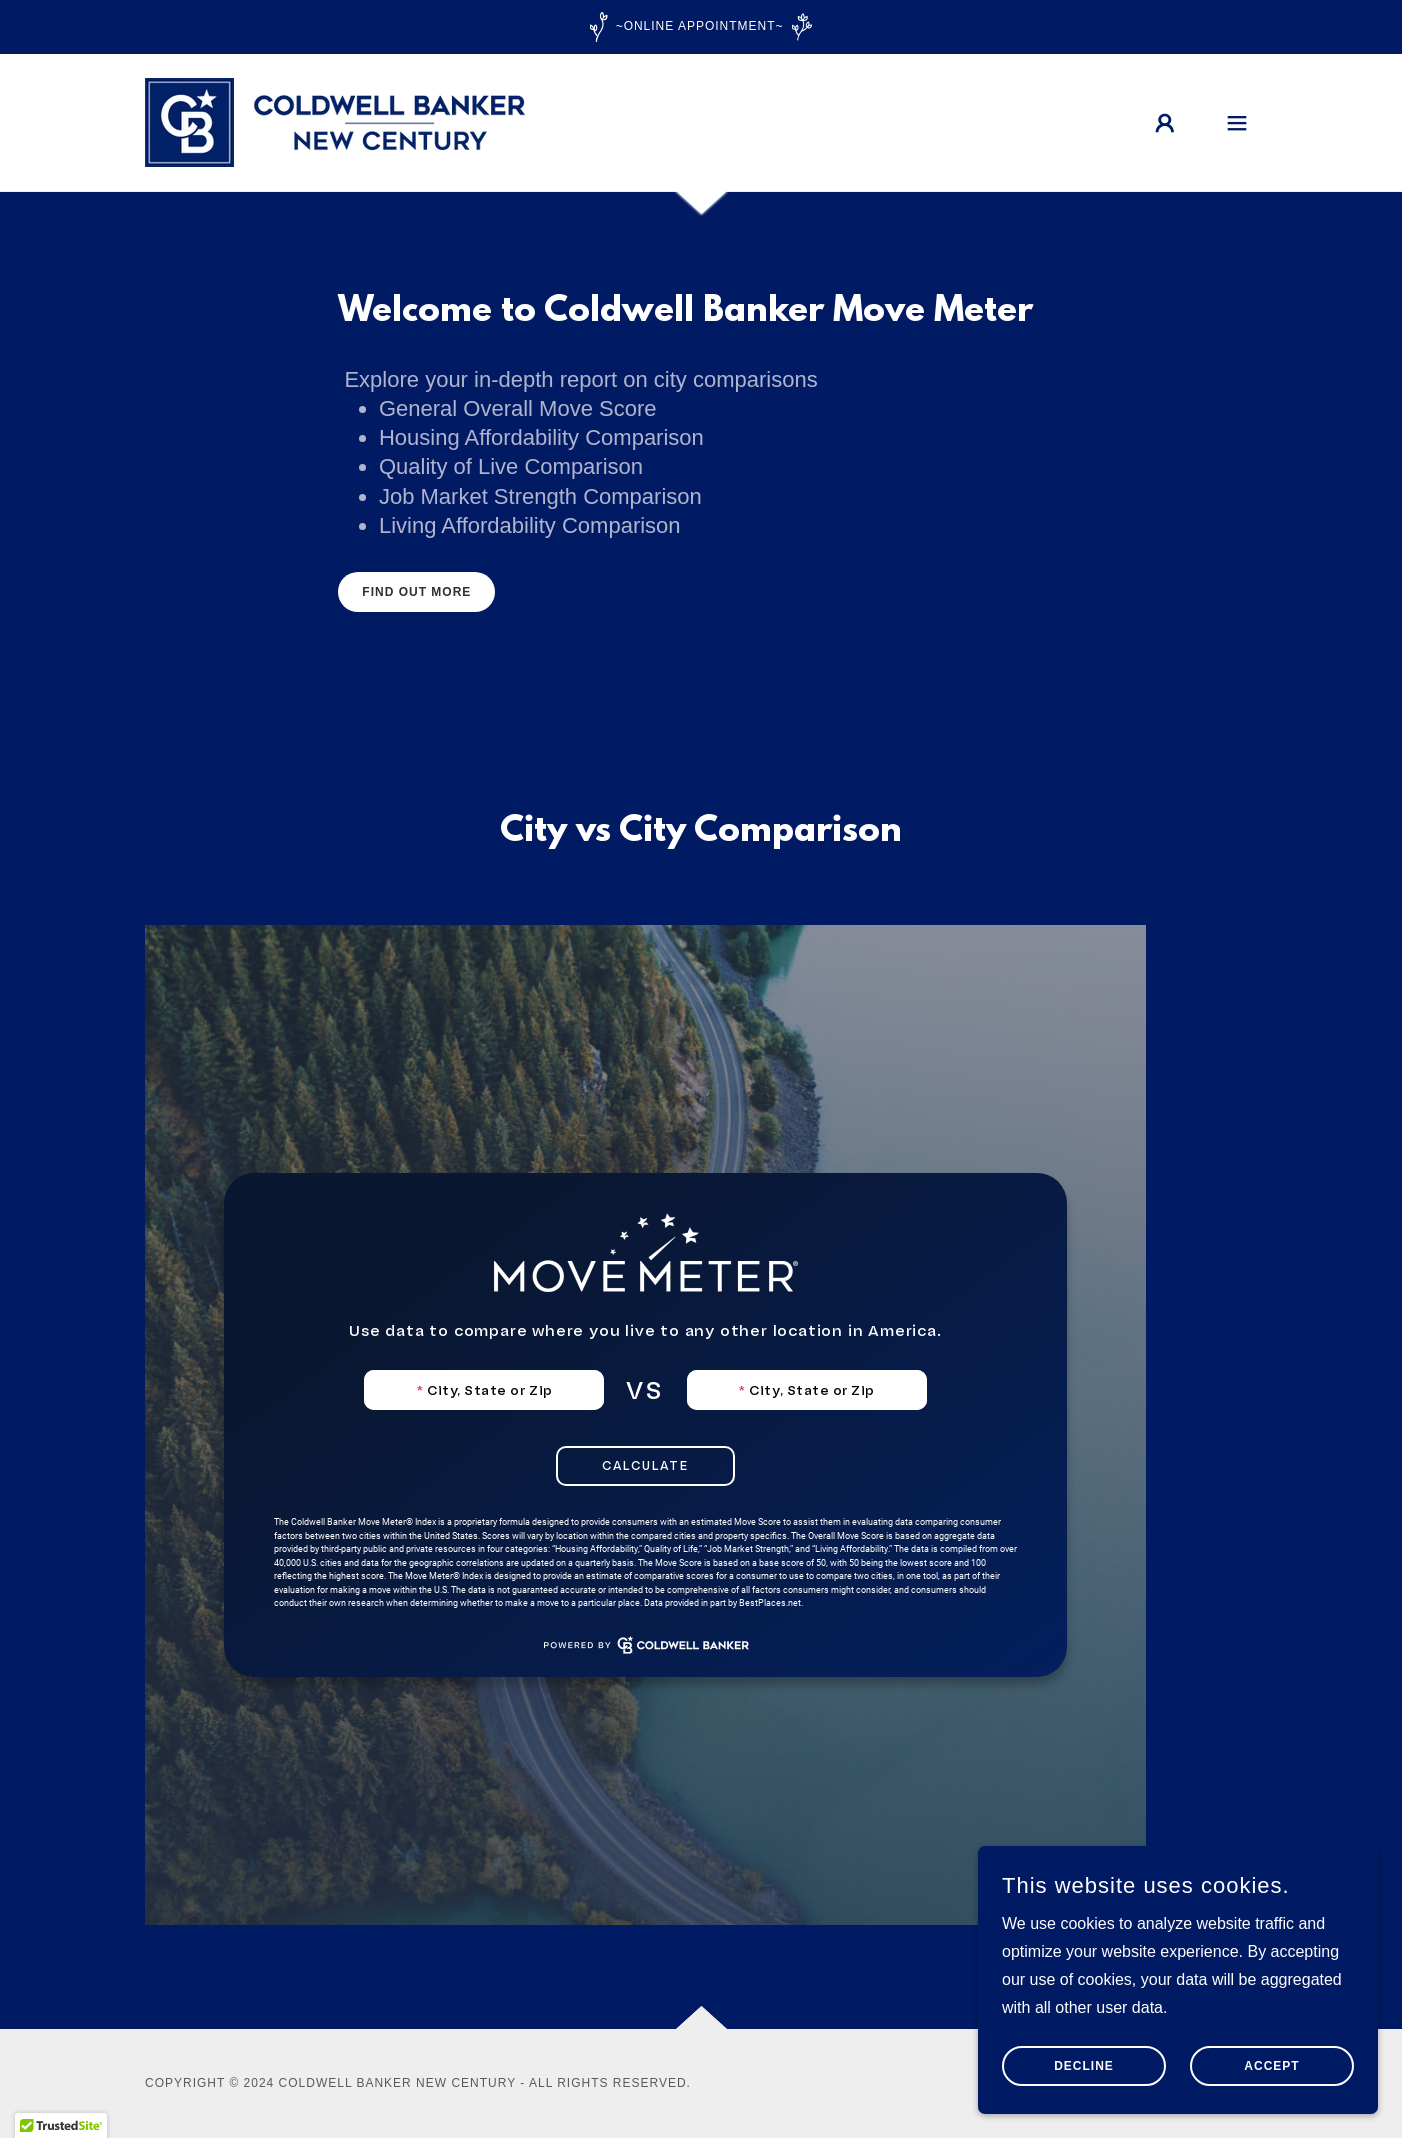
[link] (335, 121)
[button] (1165, 123)
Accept (1271, 2066)
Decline (1084, 2066)
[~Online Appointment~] (701, 27)
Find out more (416, 592)
